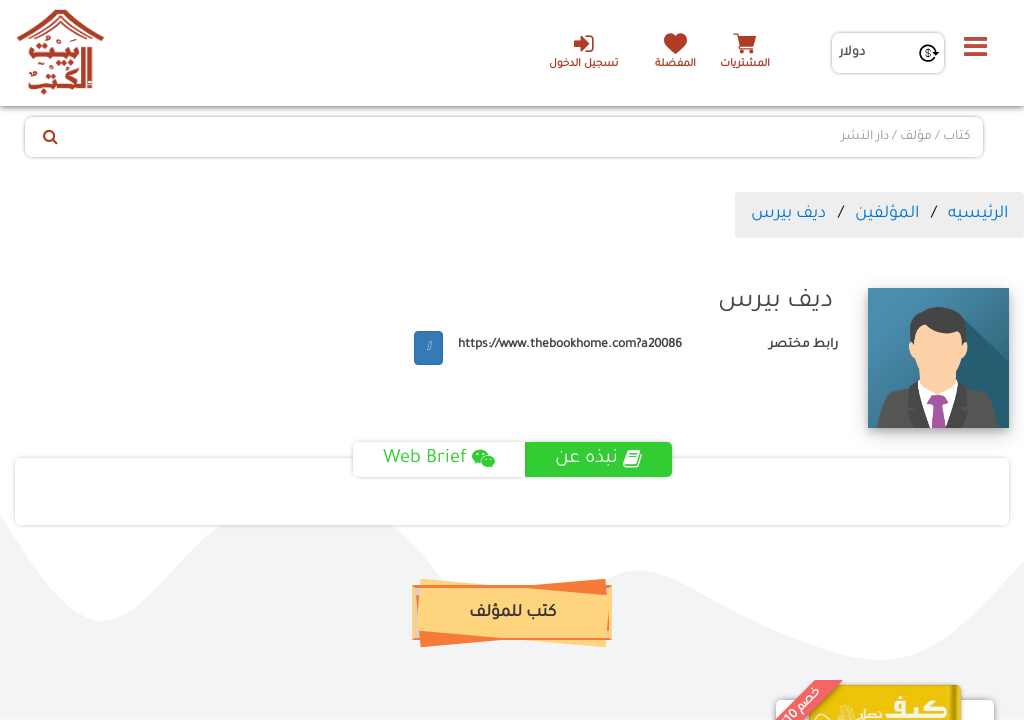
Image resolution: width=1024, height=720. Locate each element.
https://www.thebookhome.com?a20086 (570, 345)
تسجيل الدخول (583, 51)
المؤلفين (887, 214)
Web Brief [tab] (439, 459)
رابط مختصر (803, 345)
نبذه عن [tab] (598, 459)
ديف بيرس (788, 214)
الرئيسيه (978, 214)
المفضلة (675, 64)
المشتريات (745, 64)
